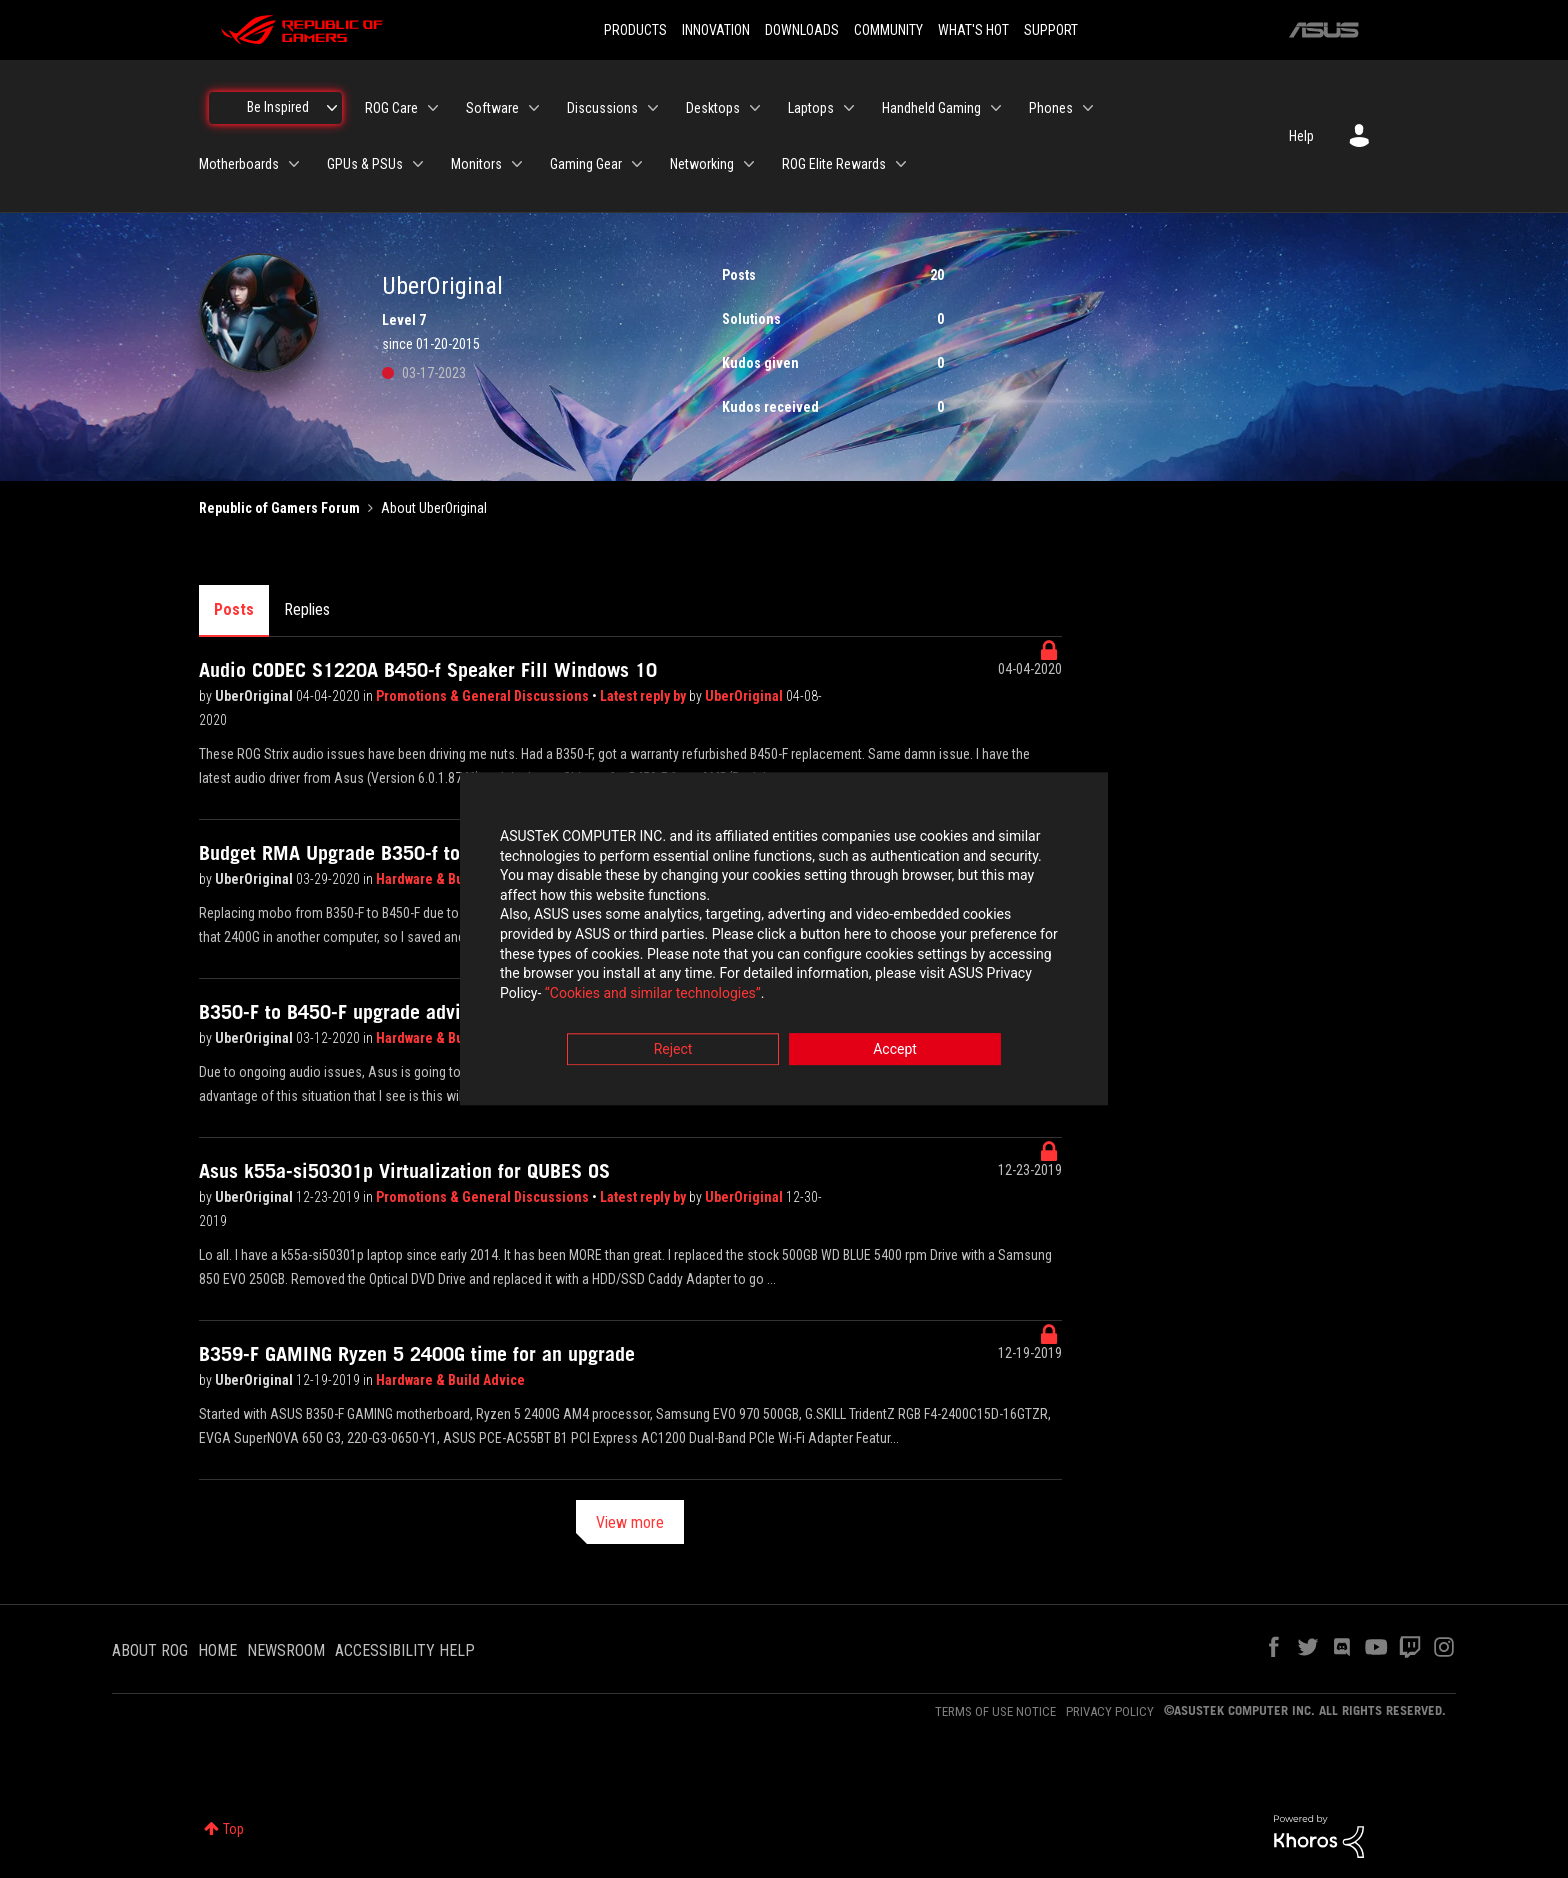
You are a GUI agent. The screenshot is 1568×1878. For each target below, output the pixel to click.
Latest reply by (644, 696)
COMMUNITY (888, 30)
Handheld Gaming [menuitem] (931, 108)
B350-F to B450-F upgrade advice (340, 1012)
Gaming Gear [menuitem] (586, 164)
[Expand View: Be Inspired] (332, 108)
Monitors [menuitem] (476, 164)
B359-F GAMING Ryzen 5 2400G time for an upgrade (417, 1354)
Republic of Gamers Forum (279, 508)
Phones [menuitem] (1051, 108)
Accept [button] (895, 1050)
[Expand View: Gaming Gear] (637, 164)
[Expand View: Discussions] (653, 108)
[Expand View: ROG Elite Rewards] (901, 164)
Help (1301, 136)
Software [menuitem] (492, 108)
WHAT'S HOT (973, 30)
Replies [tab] (307, 609)
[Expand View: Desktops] (755, 108)
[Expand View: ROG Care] (433, 108)
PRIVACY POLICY (1110, 1711)
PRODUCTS (635, 30)
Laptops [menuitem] (811, 108)
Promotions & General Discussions (484, 696)
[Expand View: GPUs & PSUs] (418, 164)
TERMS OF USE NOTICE (995, 1711)
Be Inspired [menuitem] (278, 107)
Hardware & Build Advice (450, 879)
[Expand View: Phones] (1088, 108)
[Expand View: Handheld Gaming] (996, 108)
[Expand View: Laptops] (849, 108)
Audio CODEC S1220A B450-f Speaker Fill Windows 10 (428, 670)
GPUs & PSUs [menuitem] (365, 164)
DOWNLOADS (802, 30)
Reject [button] (673, 1050)
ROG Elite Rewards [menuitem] (834, 164)
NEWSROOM (286, 1650)
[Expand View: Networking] (749, 164)
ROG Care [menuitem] (391, 108)
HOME (217, 1650)
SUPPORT (1051, 30)
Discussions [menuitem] (602, 108)
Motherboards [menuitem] (239, 164)
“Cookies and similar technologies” (653, 993)
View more (630, 1522)
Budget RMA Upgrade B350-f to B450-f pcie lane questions (446, 853)
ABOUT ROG (150, 1650)
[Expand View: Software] (534, 108)
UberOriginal (255, 696)
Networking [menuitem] (702, 164)
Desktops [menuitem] (713, 108)
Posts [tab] (234, 609)
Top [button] (233, 1829)
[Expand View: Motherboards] (294, 164)
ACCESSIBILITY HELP (405, 1650)
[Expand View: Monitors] (517, 164)
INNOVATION (716, 30)
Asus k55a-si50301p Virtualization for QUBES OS (404, 1171)
